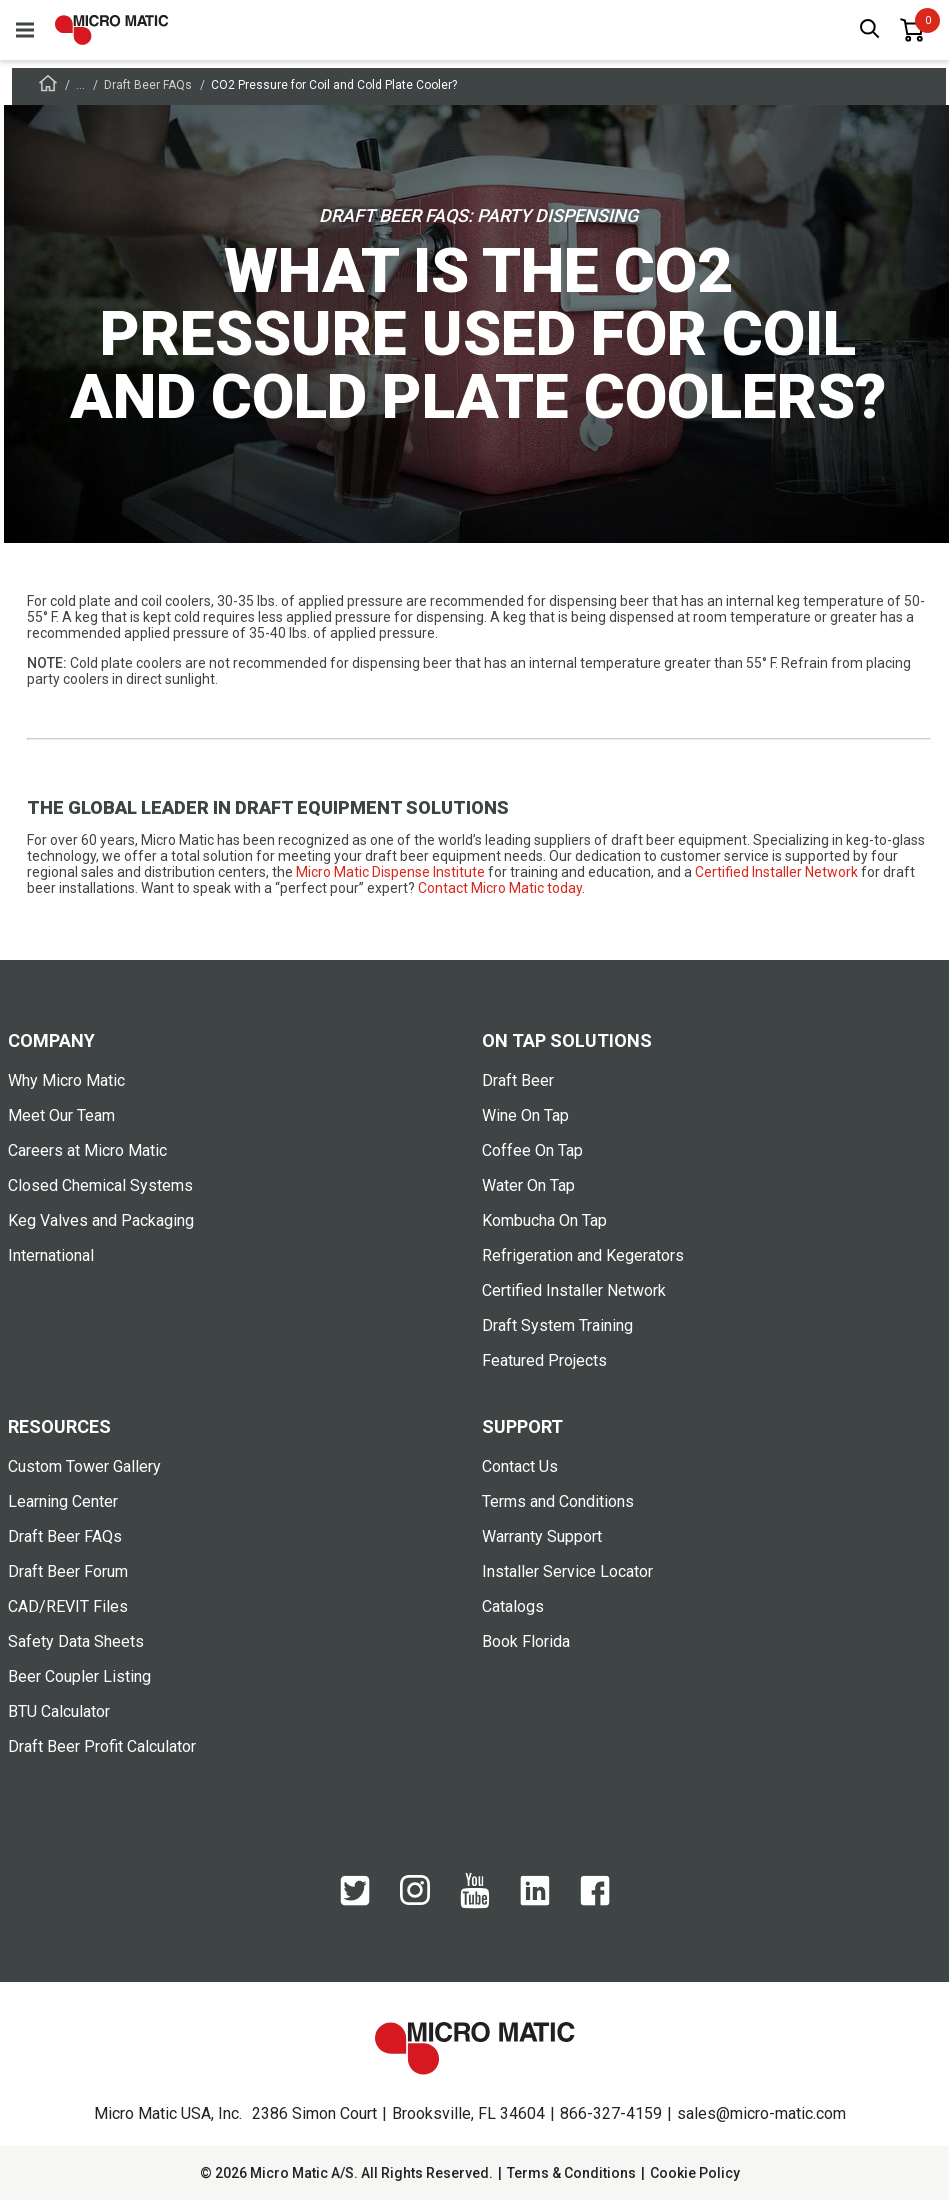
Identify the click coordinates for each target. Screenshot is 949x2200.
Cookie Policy (695, 2173)
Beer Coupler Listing (79, 1676)
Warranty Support (542, 1536)
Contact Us (520, 1466)
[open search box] (870, 30)
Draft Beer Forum (68, 1571)
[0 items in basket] (912, 30)
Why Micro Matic (66, 1080)
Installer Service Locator (567, 1571)
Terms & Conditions (571, 2173)
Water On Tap (528, 1185)
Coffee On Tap (532, 1150)
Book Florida (526, 1641)
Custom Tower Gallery (84, 1466)
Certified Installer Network (776, 872)
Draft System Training (557, 1325)
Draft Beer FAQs (148, 85)
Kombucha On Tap (544, 1220)
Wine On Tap (525, 1115)
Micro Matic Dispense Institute (390, 872)
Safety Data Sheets (76, 1641)
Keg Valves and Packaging (101, 1220)
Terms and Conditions (558, 1501)
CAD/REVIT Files (68, 1606)
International (51, 1255)
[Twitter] (355, 1901)
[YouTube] (475, 1904)
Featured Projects (544, 1360)
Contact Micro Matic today (500, 888)
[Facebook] (595, 1901)
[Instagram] (415, 1900)
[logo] (112, 30)
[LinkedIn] (535, 1901)
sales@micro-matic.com (761, 2113)
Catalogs (513, 1606)
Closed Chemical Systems (100, 1185)
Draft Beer (518, 1080)
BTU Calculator (59, 1711)
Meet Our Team (61, 1115)
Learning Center (63, 1501)
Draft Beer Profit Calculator (102, 1746)
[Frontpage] (48, 86)
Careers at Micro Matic (87, 1150)
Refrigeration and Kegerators (583, 1255)
